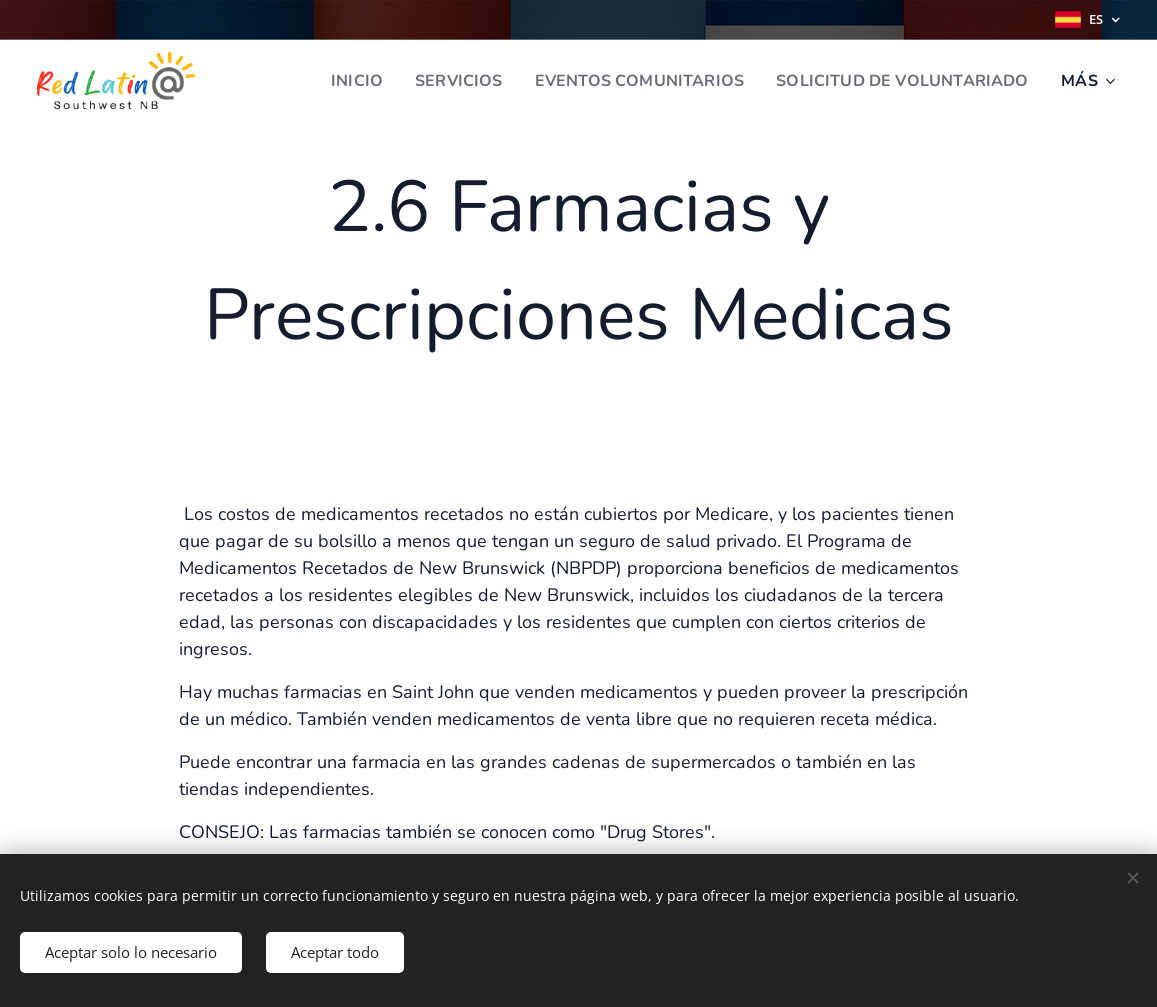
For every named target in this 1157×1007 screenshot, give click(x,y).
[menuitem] (327, 81)
